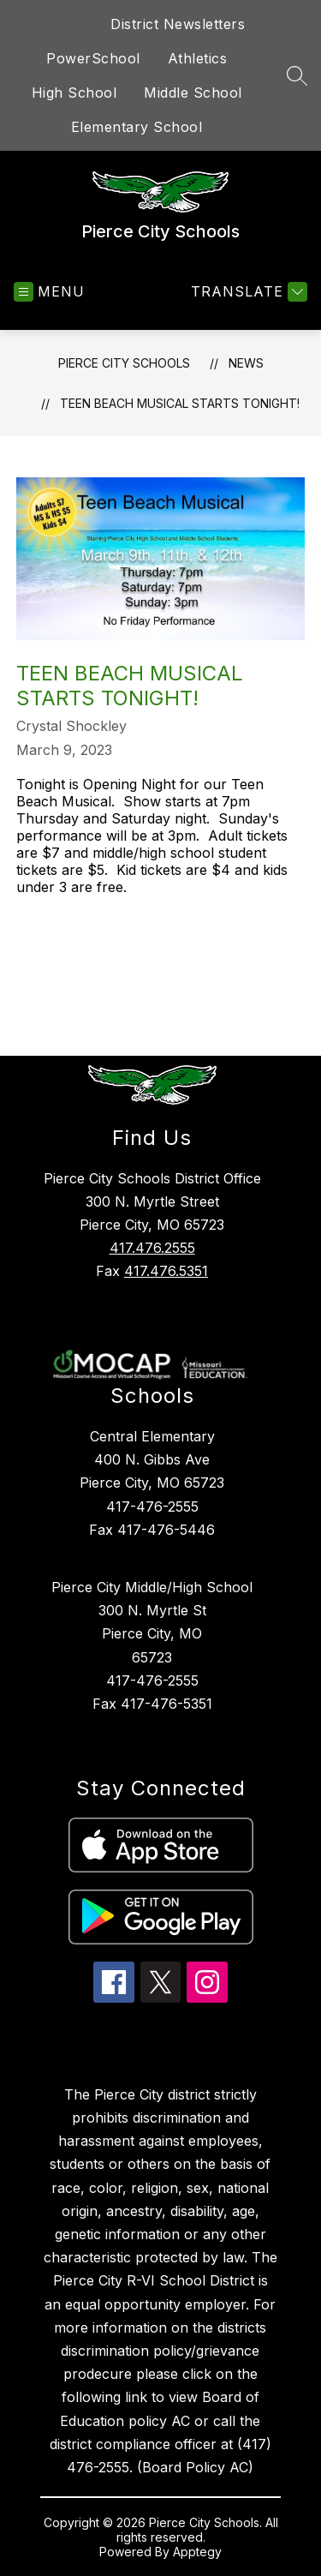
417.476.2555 (152, 1247)
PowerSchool (93, 58)
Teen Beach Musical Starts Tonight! (180, 403)
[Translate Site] (247, 292)
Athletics (198, 58)
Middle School (193, 92)
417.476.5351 (166, 1270)
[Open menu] (49, 292)
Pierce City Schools (124, 363)
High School (74, 92)
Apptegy (197, 2551)
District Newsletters (177, 24)
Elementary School (137, 126)
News (246, 363)
